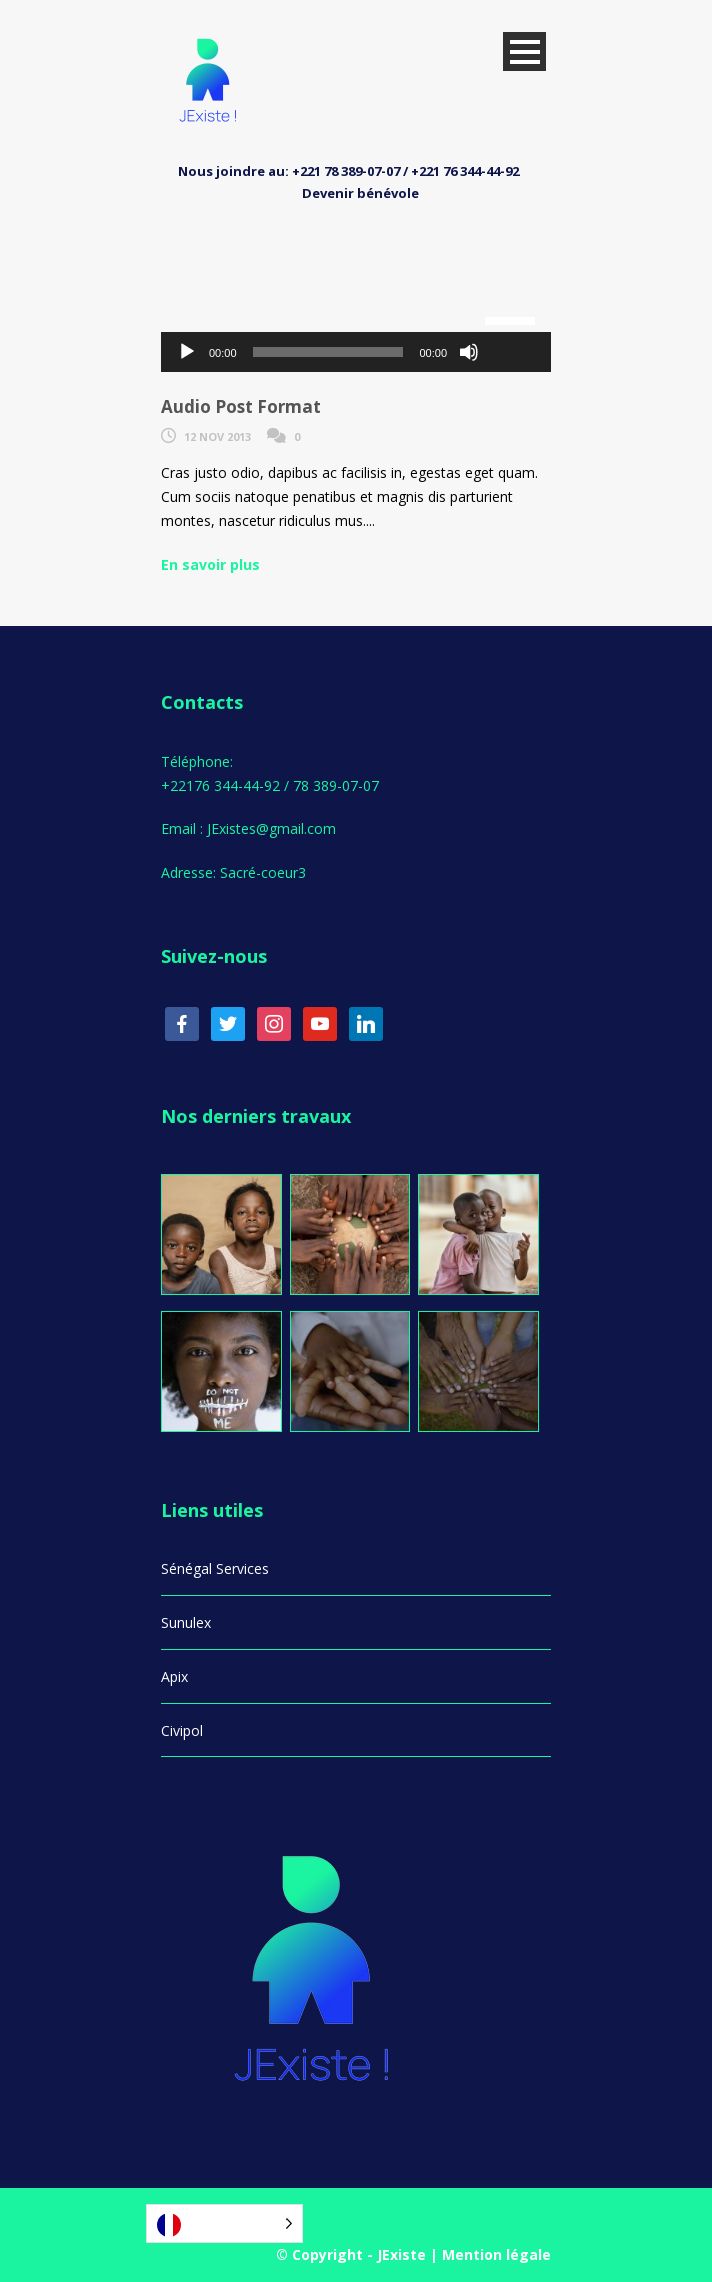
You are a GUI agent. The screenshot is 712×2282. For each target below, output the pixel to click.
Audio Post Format (241, 406)
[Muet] (469, 352)
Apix (174, 1676)
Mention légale (496, 2254)
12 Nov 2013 (217, 436)
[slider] (328, 352)
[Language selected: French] (224, 2223)
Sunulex (186, 1622)
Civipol (182, 1730)
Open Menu (524, 51)
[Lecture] (187, 352)
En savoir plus (210, 564)
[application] (356, 352)
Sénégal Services (215, 1568)
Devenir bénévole (360, 193)
